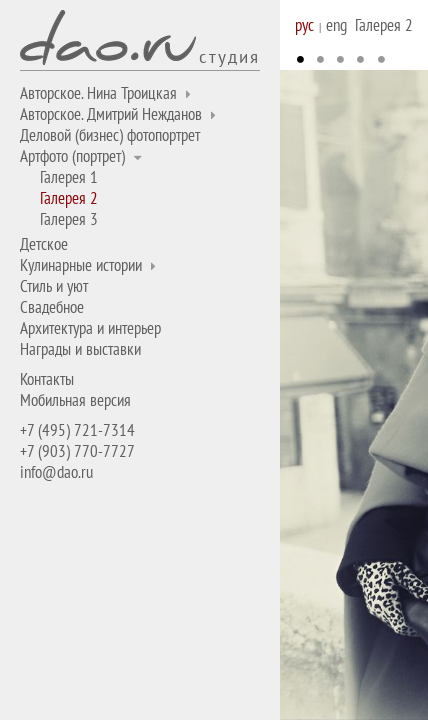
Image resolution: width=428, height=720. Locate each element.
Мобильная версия (75, 400)
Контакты (47, 379)
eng (336, 25)
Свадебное (52, 307)
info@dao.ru (56, 472)
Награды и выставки (80, 349)
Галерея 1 (69, 177)
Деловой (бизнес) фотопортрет (110, 135)
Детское (44, 244)
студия (229, 55)
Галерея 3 (69, 219)
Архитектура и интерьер (90, 328)
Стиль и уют (54, 286)
